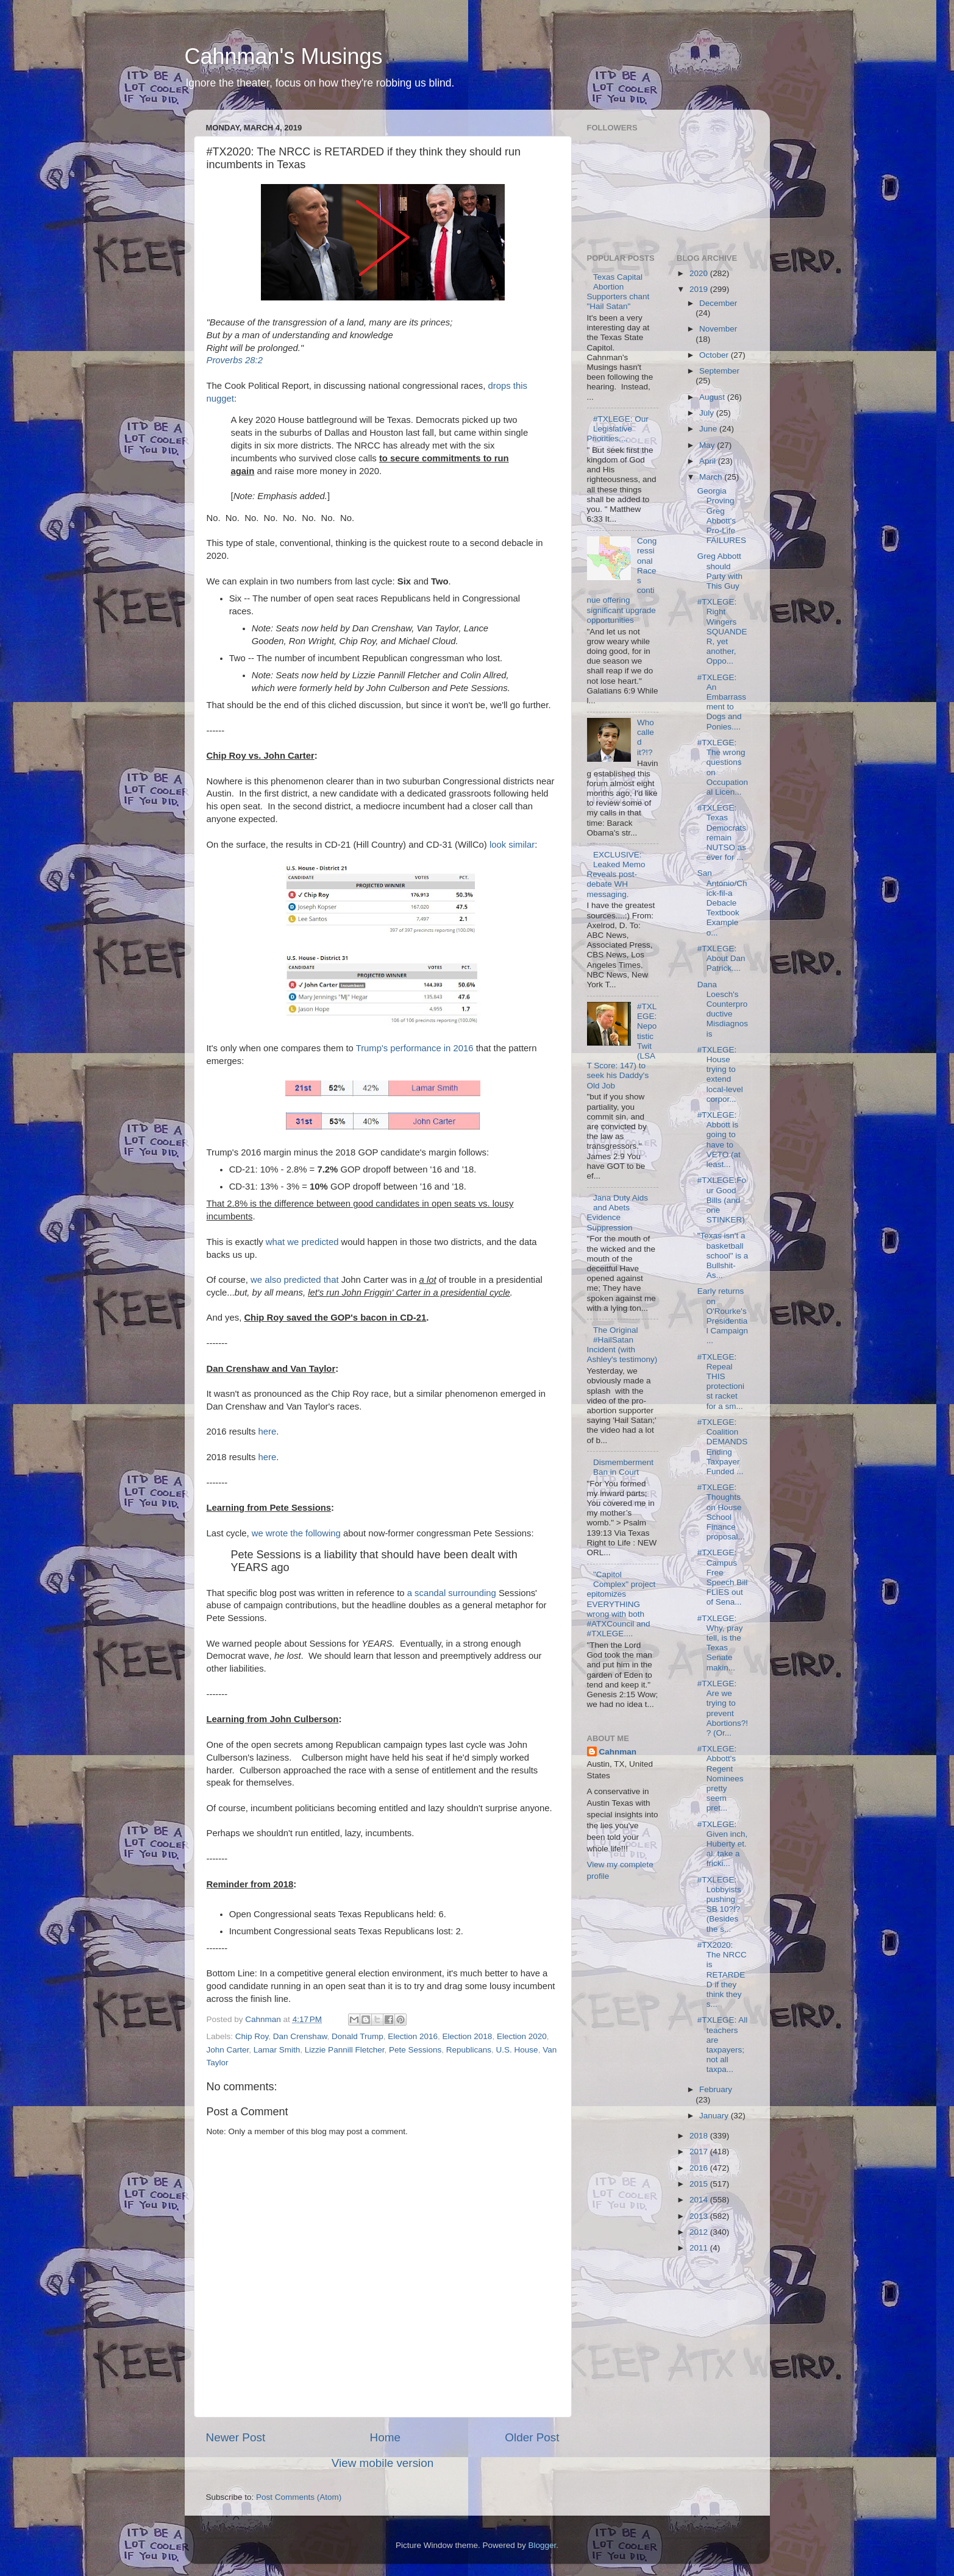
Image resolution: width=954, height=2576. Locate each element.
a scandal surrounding (451, 1593)
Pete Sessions (415, 2049)
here (267, 1431)
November (718, 328)
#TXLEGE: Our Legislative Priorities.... (618, 428)
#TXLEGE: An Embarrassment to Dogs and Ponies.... (721, 702)
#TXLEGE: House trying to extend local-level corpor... (720, 1074)
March (711, 476)
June (709, 428)
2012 (699, 2232)
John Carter (228, 2049)
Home (385, 2437)
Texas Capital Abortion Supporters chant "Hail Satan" (618, 291)
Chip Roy (252, 2036)
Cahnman (618, 1751)
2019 (699, 289)
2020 (699, 273)
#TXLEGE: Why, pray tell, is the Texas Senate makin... (720, 1643)
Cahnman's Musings (284, 56)
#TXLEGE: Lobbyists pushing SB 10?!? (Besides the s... (719, 1904)
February (715, 2089)
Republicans (468, 2049)
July (707, 412)
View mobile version (383, 2463)
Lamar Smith (277, 2049)
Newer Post (236, 2437)
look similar (512, 845)
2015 (699, 2183)
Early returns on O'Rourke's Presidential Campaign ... (722, 1315)
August (713, 397)
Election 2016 (413, 2036)
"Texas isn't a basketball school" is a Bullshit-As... (723, 1255)
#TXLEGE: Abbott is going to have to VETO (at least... (719, 1139)
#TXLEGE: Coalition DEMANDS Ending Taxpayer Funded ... (722, 1447)
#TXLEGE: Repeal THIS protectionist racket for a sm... (720, 1381)
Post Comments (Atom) (298, 2497)
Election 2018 (468, 2036)
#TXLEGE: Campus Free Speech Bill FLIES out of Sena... (722, 1577)
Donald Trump (357, 2036)
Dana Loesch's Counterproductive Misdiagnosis (722, 1009)
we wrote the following (296, 1533)
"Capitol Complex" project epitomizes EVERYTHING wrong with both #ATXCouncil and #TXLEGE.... (621, 1604)
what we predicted (302, 1242)
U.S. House (517, 2049)
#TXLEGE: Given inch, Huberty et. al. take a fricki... (722, 1844)
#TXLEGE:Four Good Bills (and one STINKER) (721, 1200)
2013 (699, 2216)
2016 (699, 2168)
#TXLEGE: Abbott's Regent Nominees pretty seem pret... (720, 1778)
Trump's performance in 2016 (415, 1048)
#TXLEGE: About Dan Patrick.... (721, 958)
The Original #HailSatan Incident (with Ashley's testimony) (622, 1344)
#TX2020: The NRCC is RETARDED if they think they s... (722, 1974)
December (718, 303)
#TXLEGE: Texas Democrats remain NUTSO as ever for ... (721, 832)
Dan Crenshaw (300, 2036)
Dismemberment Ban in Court (623, 1467)
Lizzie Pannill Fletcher (345, 2049)
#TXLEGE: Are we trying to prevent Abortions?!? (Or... (722, 1708)
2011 (699, 2247)
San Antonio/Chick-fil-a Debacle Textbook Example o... (722, 902)
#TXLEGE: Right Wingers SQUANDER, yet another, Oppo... (722, 631)
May (708, 445)
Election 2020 (522, 2036)
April (708, 461)
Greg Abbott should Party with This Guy (719, 571)
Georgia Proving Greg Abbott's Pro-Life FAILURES (721, 515)
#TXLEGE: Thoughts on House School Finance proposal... (721, 1512)
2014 (699, 2199)
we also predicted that (294, 1280)
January (715, 2115)
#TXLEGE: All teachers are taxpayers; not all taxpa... (722, 2044)
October (715, 355)
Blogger (543, 2545)
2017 (699, 2151)
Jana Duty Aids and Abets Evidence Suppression (617, 1212)
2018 (699, 2135)
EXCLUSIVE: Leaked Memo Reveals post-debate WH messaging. (616, 874)
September (719, 370)
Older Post (532, 2437)
